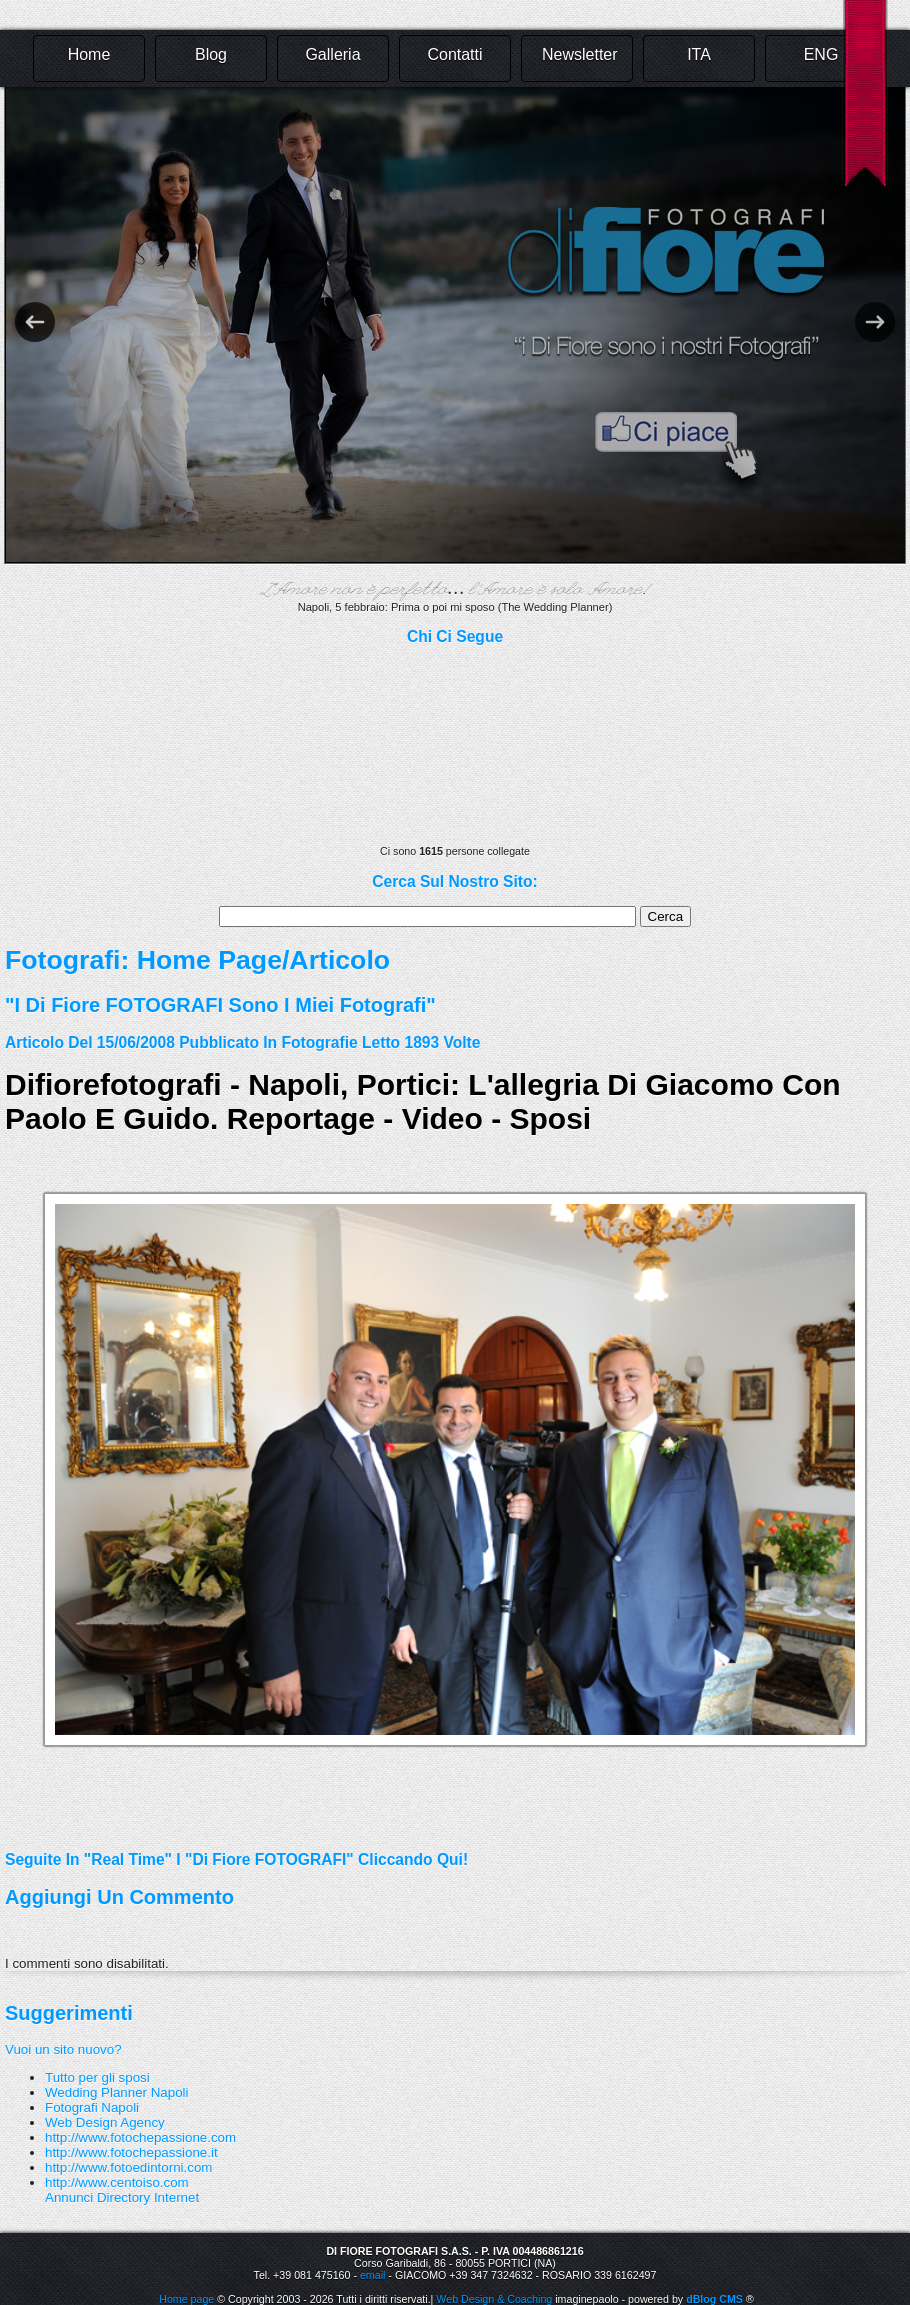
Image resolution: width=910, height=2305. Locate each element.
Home (89, 54)
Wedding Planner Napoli (117, 2092)
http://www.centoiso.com (117, 2182)
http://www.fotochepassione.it (131, 2152)
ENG (821, 54)
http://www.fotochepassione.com (140, 2137)
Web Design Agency (105, 2122)
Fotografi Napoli (92, 2107)
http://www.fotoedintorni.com (128, 2167)
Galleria (332, 54)
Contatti (454, 54)
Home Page (209, 960)
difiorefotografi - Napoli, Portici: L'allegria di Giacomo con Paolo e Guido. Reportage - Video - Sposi (423, 1101)
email (372, 2275)
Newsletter (580, 54)
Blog (211, 54)
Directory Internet (148, 2197)
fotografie (319, 1042)
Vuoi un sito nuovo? (63, 2049)
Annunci (69, 2197)
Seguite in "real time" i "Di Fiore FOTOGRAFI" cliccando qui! (236, 1859)
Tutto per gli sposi (97, 2077)
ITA (699, 54)
